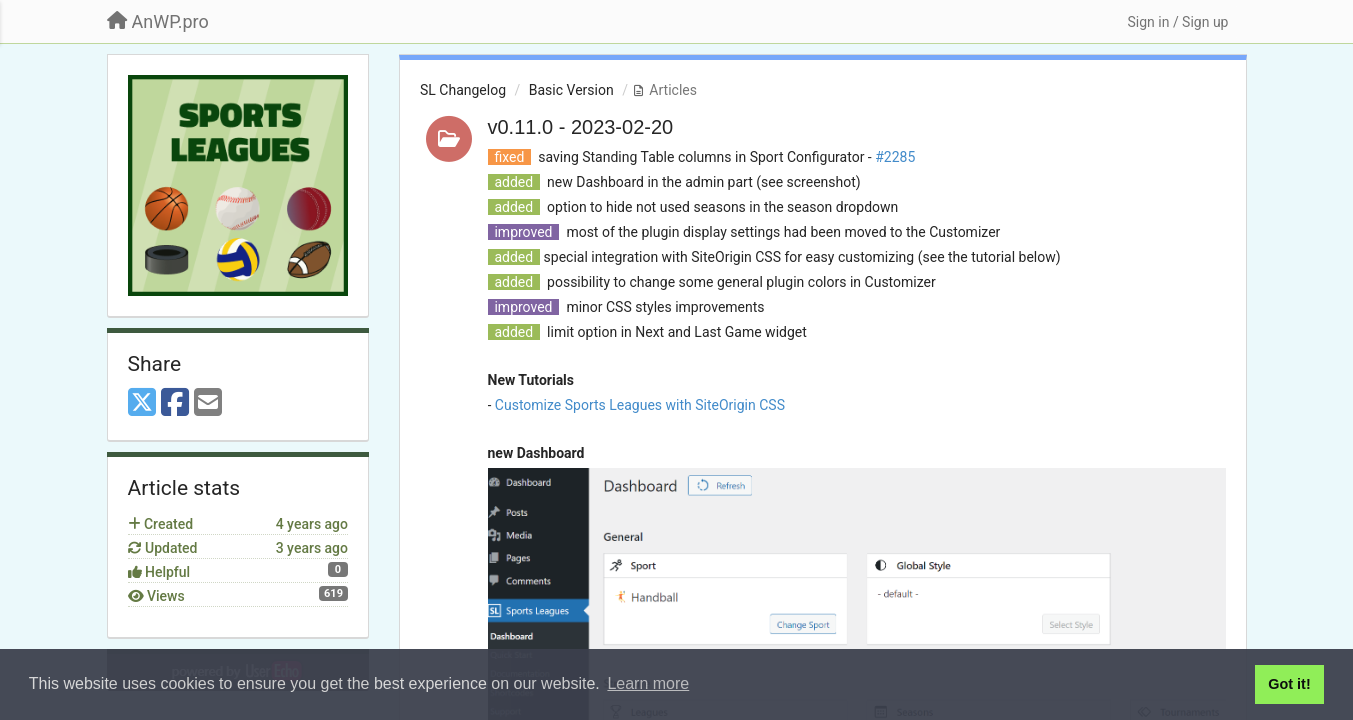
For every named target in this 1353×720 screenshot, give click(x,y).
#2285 (895, 157)
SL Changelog (463, 90)
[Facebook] (175, 403)
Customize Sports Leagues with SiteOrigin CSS (640, 405)
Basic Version (571, 90)
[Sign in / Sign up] (1177, 22)
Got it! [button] (1289, 684)
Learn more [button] (648, 683)
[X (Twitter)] (142, 403)
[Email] (208, 403)
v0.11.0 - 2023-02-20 (581, 127)
